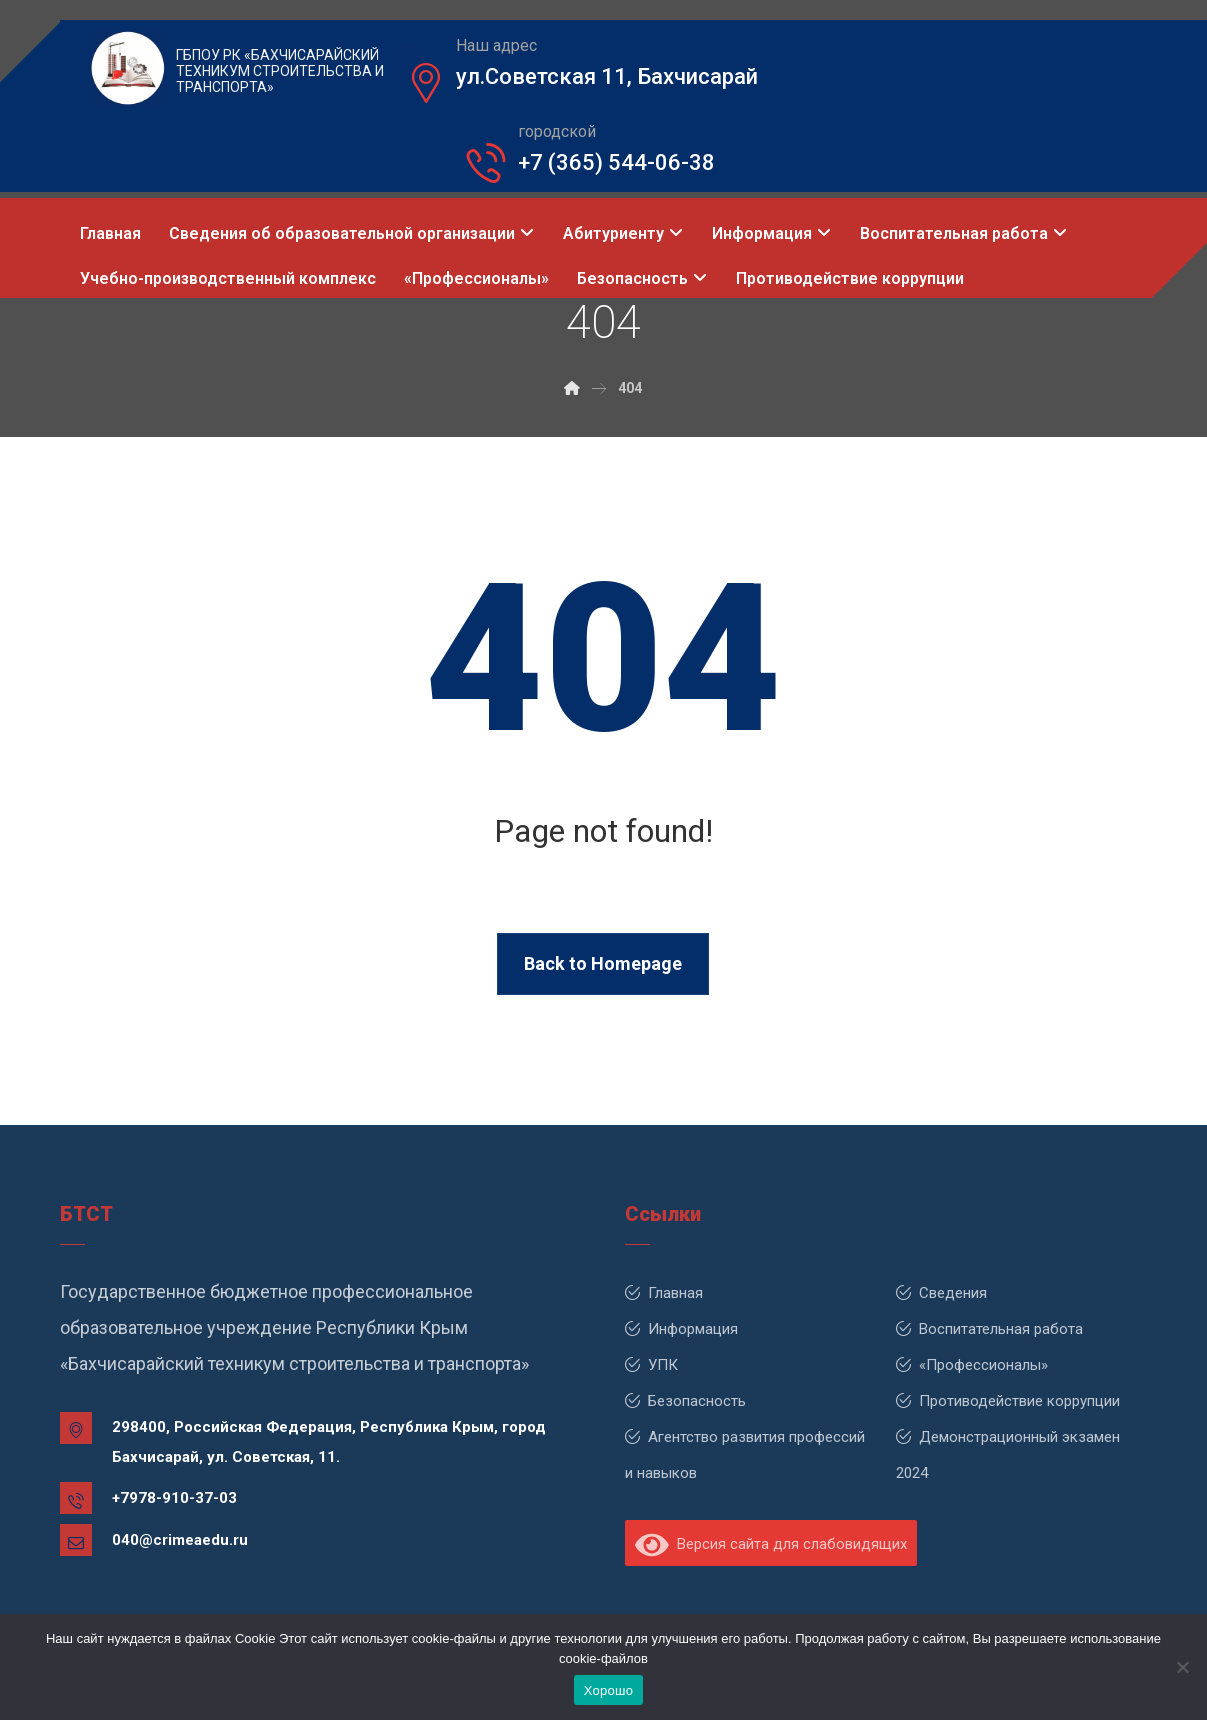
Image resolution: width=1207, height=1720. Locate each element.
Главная (664, 1293)
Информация (681, 1329)
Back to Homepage (603, 963)
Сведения (941, 1293)
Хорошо (608, 1690)
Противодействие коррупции (1008, 1401)
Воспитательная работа (989, 1329)
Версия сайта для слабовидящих (771, 1544)
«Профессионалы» (972, 1365)
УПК (651, 1365)
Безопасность (685, 1401)
